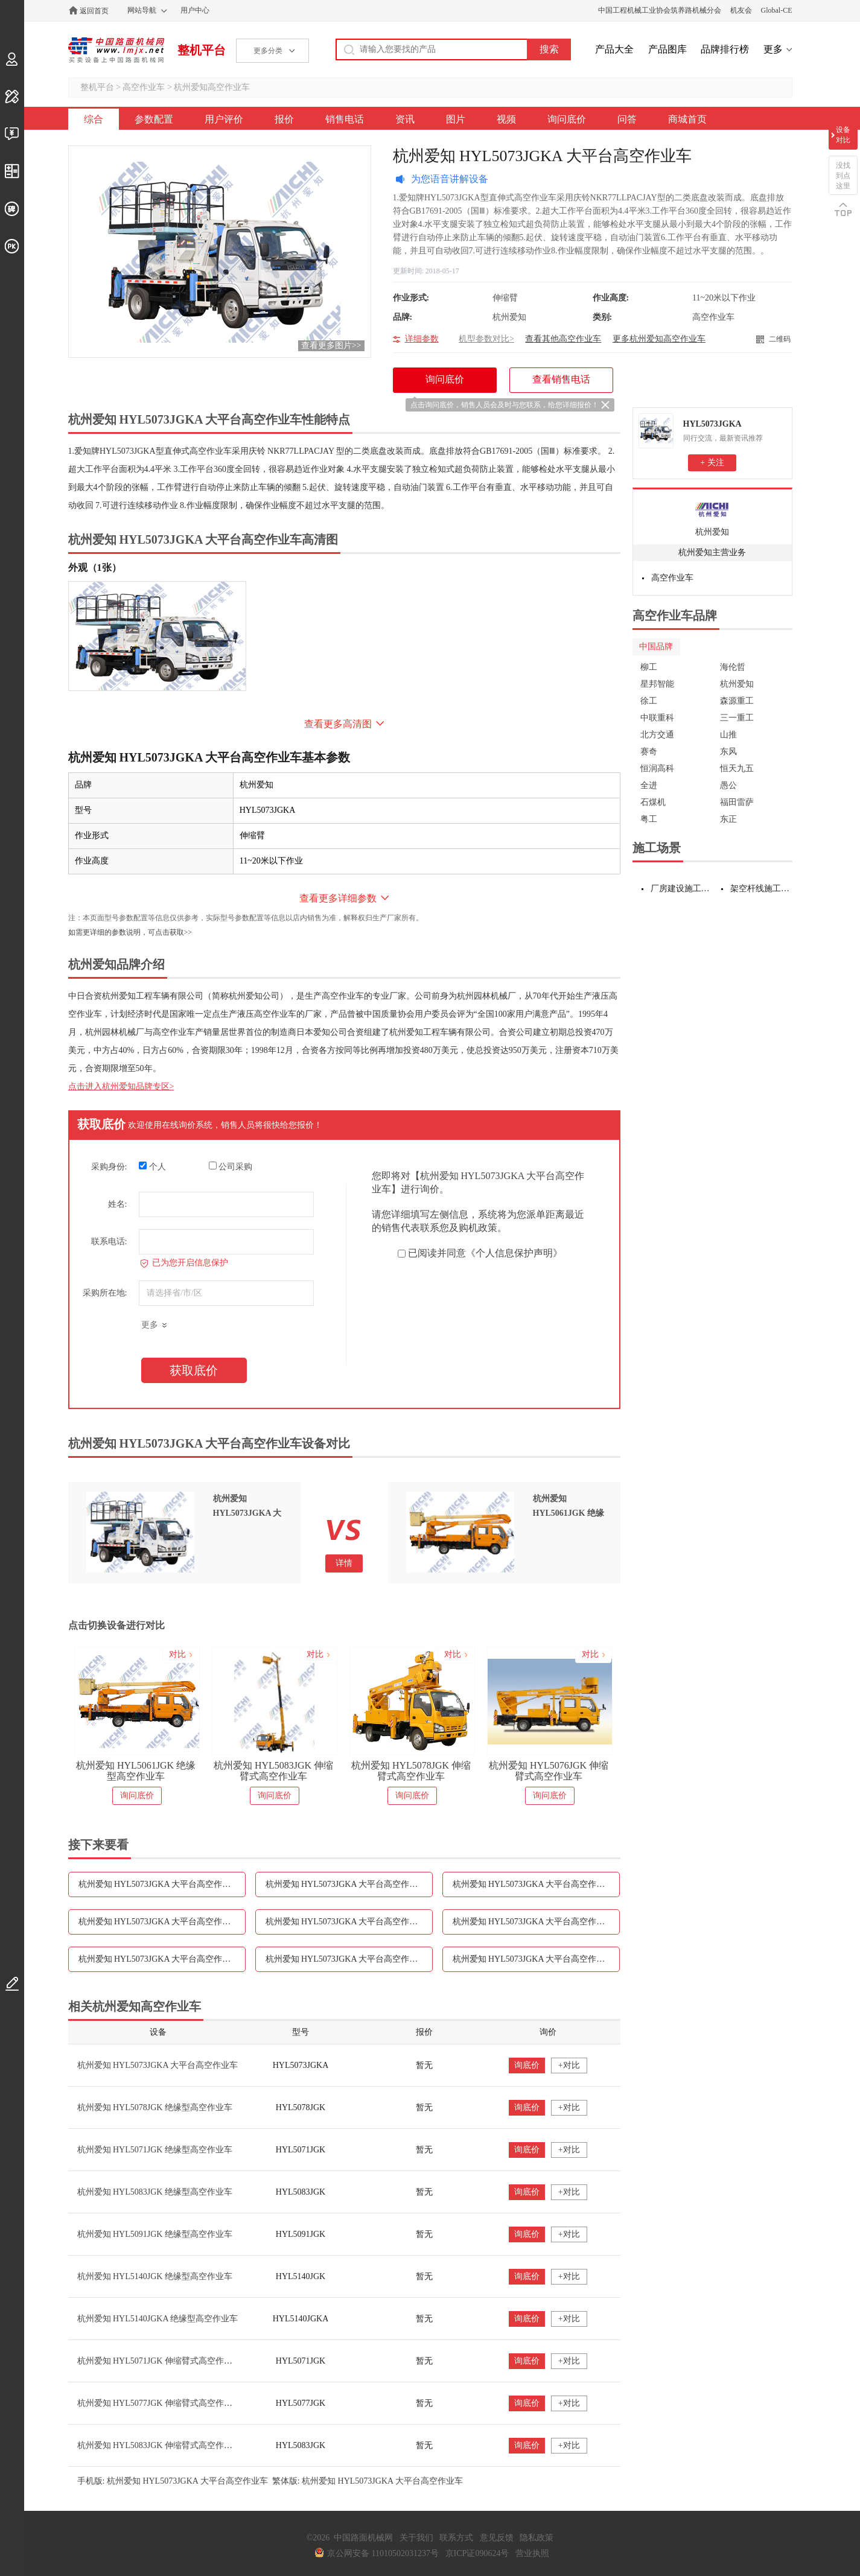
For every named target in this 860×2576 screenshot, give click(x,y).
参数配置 (154, 119)
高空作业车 (144, 87)
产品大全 (614, 49)
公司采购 (231, 1166)
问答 (627, 119)
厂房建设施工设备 (682, 888)
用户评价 (224, 119)
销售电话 (344, 119)
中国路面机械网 (116, 50)
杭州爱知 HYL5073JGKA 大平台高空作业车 (157, 2065)
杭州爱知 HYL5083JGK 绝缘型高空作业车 (154, 2191)
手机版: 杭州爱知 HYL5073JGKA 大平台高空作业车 (172, 2480)
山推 (728, 734)
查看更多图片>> (331, 345)
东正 (728, 819)
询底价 (527, 2065)
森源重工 (737, 700)
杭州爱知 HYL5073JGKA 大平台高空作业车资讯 (349, 1921)
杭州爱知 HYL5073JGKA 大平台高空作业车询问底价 (349, 1959)
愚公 (728, 785)
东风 (728, 751)
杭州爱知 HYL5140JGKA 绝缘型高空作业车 (157, 2318)
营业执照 (532, 2553)
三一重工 (737, 717)
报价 (284, 119)
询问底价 (566, 119)
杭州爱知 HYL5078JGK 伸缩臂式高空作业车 (411, 1770)
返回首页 (94, 11)
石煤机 (653, 802)
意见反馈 (497, 2537)
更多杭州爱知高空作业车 (659, 338)
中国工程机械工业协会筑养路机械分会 (659, 10)
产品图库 (667, 49)
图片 (455, 119)
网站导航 (141, 10)
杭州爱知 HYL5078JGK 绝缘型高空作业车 (154, 2107)
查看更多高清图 (338, 724)
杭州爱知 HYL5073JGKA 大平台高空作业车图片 (536, 1921)
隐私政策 (536, 2537)
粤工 (648, 819)
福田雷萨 (737, 802)
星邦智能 (657, 684)
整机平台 (201, 50)
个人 (152, 1166)
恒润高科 (657, 768)
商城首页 (687, 119)
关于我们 (416, 2537)
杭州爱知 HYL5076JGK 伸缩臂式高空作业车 (548, 1770)
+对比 (569, 2065)
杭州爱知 (712, 531)
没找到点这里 (843, 175)
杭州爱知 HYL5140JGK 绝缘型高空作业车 (154, 2276)
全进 (648, 785)
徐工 (648, 700)
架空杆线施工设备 (761, 888)
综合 (93, 119)
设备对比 (843, 135)
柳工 (648, 667)
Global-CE (776, 10)
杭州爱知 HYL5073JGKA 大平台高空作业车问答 (536, 1959)
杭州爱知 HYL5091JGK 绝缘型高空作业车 (154, 2234)
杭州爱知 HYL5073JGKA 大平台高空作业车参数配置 (162, 1884)
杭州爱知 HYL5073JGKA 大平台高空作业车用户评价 (349, 1884)
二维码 (780, 339)
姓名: (117, 1204)
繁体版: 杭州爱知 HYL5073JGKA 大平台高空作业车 (367, 2480)
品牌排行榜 (725, 49)
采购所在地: (105, 1292)
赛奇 (648, 751)
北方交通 (657, 734)
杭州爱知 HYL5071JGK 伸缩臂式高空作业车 (159, 2360)
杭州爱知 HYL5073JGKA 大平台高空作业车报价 (536, 1884)
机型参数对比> (486, 338)
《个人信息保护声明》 (514, 1253)
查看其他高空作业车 (563, 338)
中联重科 (657, 717)
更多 (773, 49)
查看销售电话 (561, 379)
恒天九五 (737, 768)
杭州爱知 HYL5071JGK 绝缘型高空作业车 (154, 2149)
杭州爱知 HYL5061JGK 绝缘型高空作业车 (136, 1770)
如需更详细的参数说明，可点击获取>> (130, 932)
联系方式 (456, 2537)
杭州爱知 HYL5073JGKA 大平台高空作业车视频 (162, 1959)
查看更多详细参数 (338, 898)
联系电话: (109, 1241)
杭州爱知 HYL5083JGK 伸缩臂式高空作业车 (273, 1770)
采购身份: (109, 1166)
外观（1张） (94, 567)
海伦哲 (732, 667)
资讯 (405, 119)
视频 (506, 119)
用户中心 (194, 10)
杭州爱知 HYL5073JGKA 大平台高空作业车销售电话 (162, 1921)
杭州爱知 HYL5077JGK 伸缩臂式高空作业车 (159, 2403)
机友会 (741, 10)
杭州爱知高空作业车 (212, 87)
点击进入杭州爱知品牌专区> (121, 1086)
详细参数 (422, 338)
